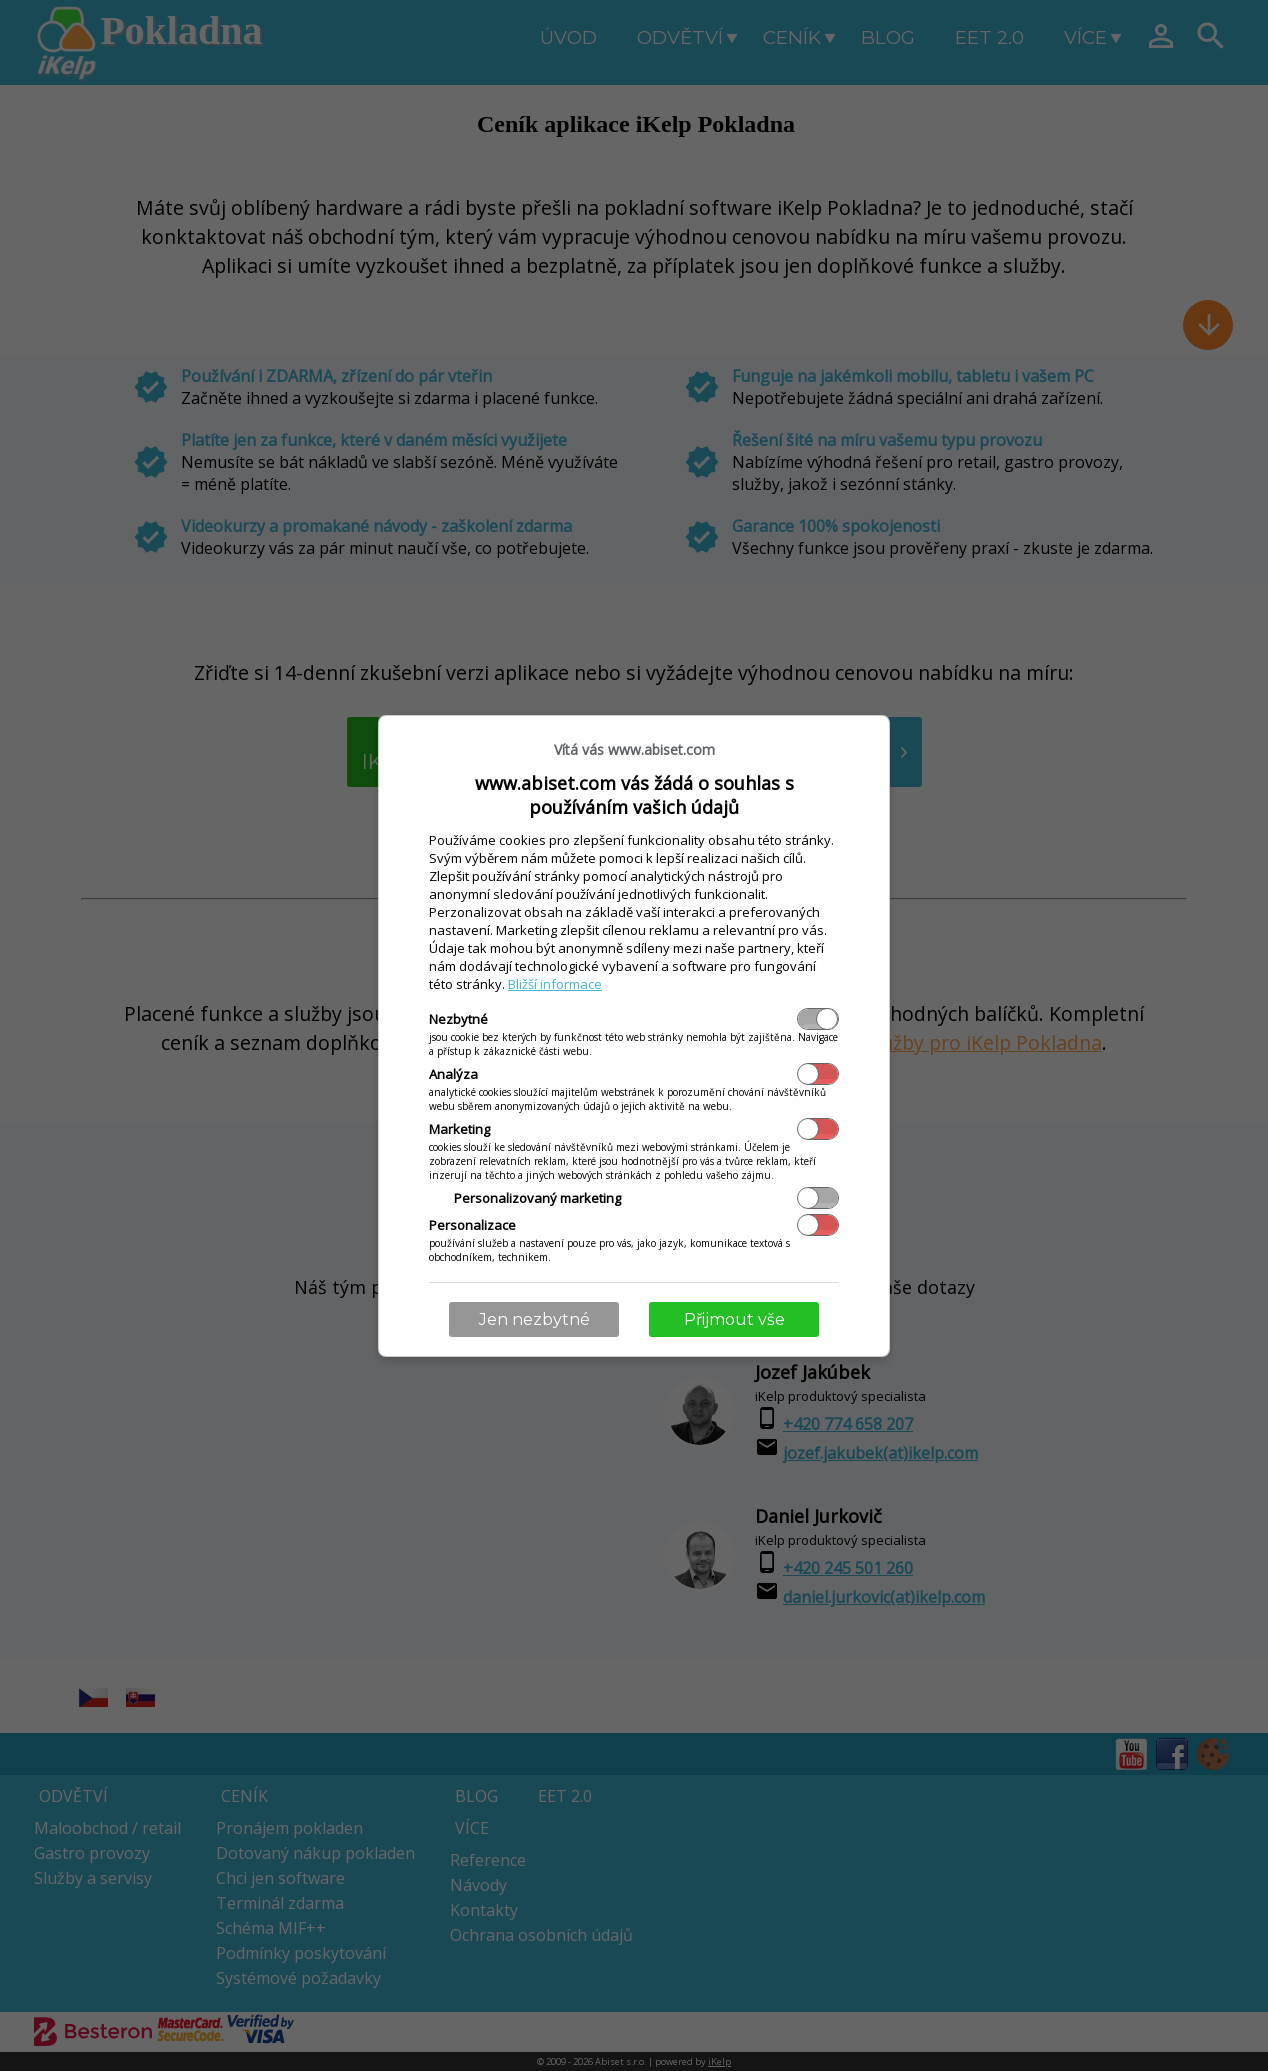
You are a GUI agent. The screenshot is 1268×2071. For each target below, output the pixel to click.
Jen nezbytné (534, 1319)
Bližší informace (555, 984)
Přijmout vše (734, 1319)
